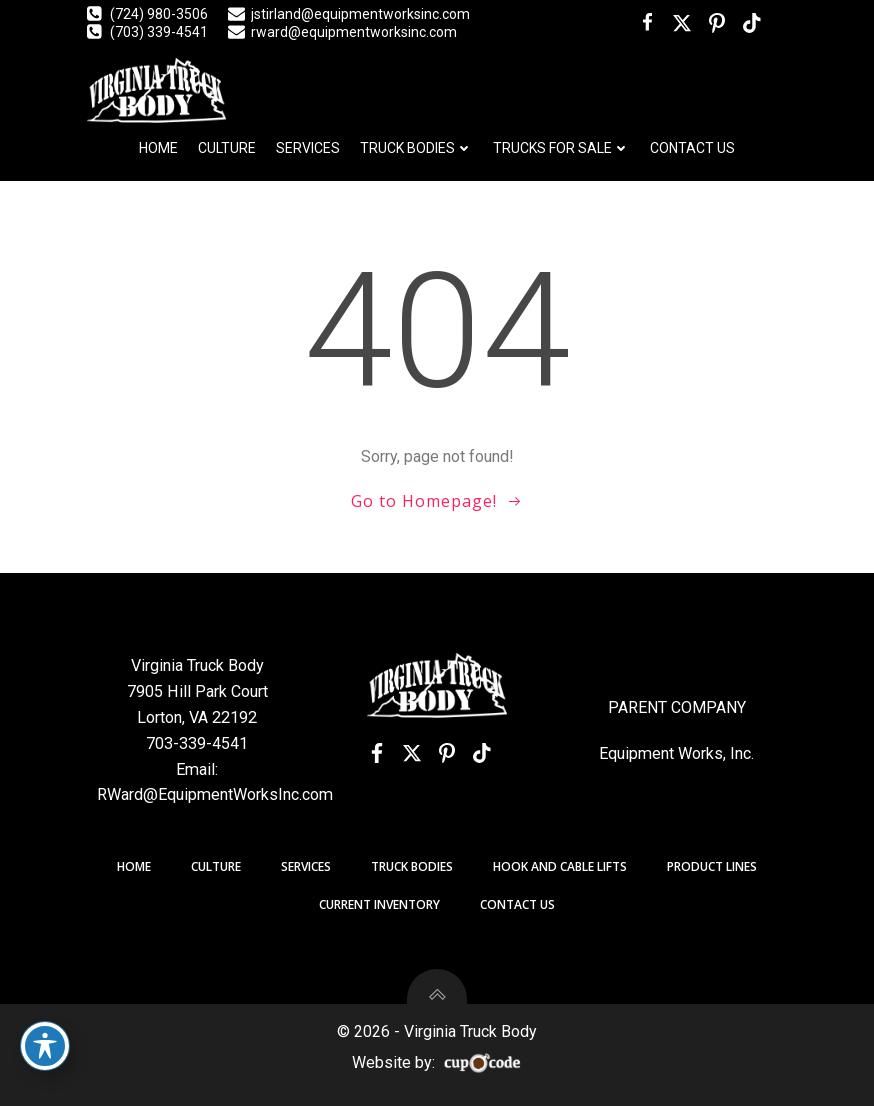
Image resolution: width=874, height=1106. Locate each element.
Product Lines (712, 866)
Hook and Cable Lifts (560, 866)
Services (308, 148)
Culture (227, 148)
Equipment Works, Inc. (676, 753)
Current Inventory (379, 904)
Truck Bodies (416, 148)
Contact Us (692, 148)
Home (158, 148)
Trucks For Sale (561, 148)
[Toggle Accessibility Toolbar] (45, 1046)
